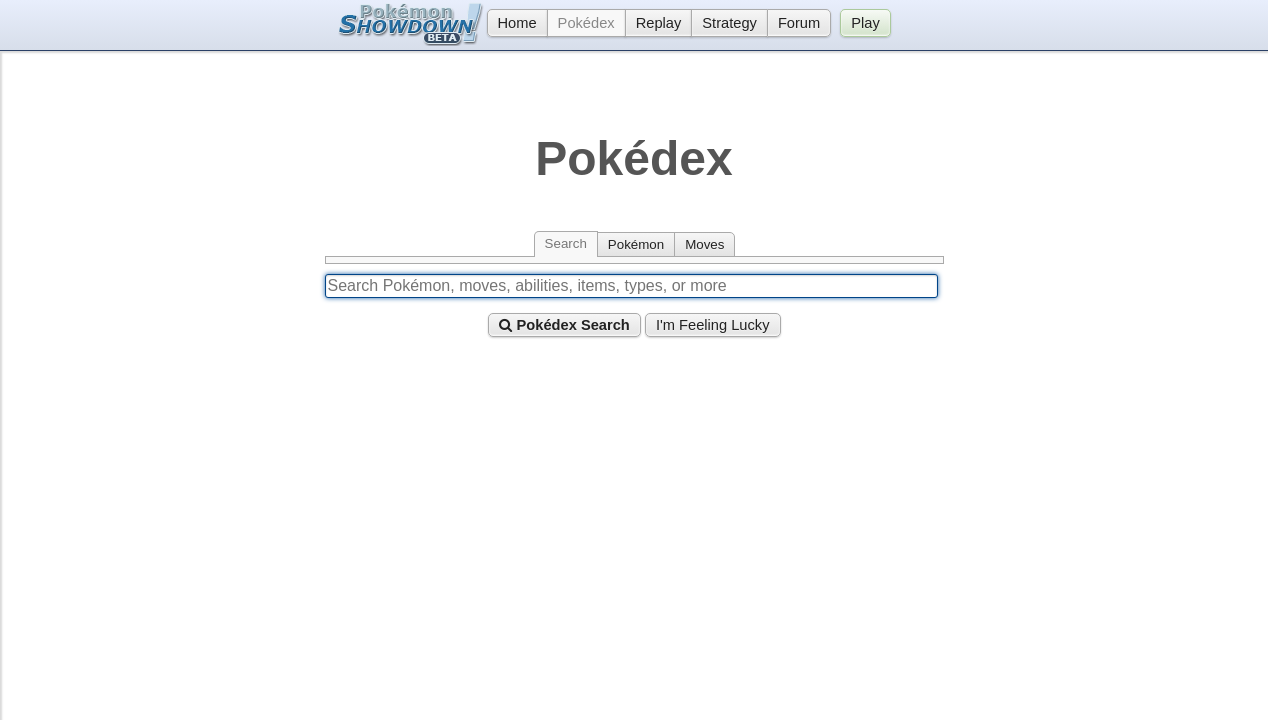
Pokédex (586, 23)
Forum (799, 23)
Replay (659, 23)
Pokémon (636, 244)
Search (566, 243)
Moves (704, 244)
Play (865, 23)
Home (512, 23)
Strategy (729, 23)
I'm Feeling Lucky (713, 325)
